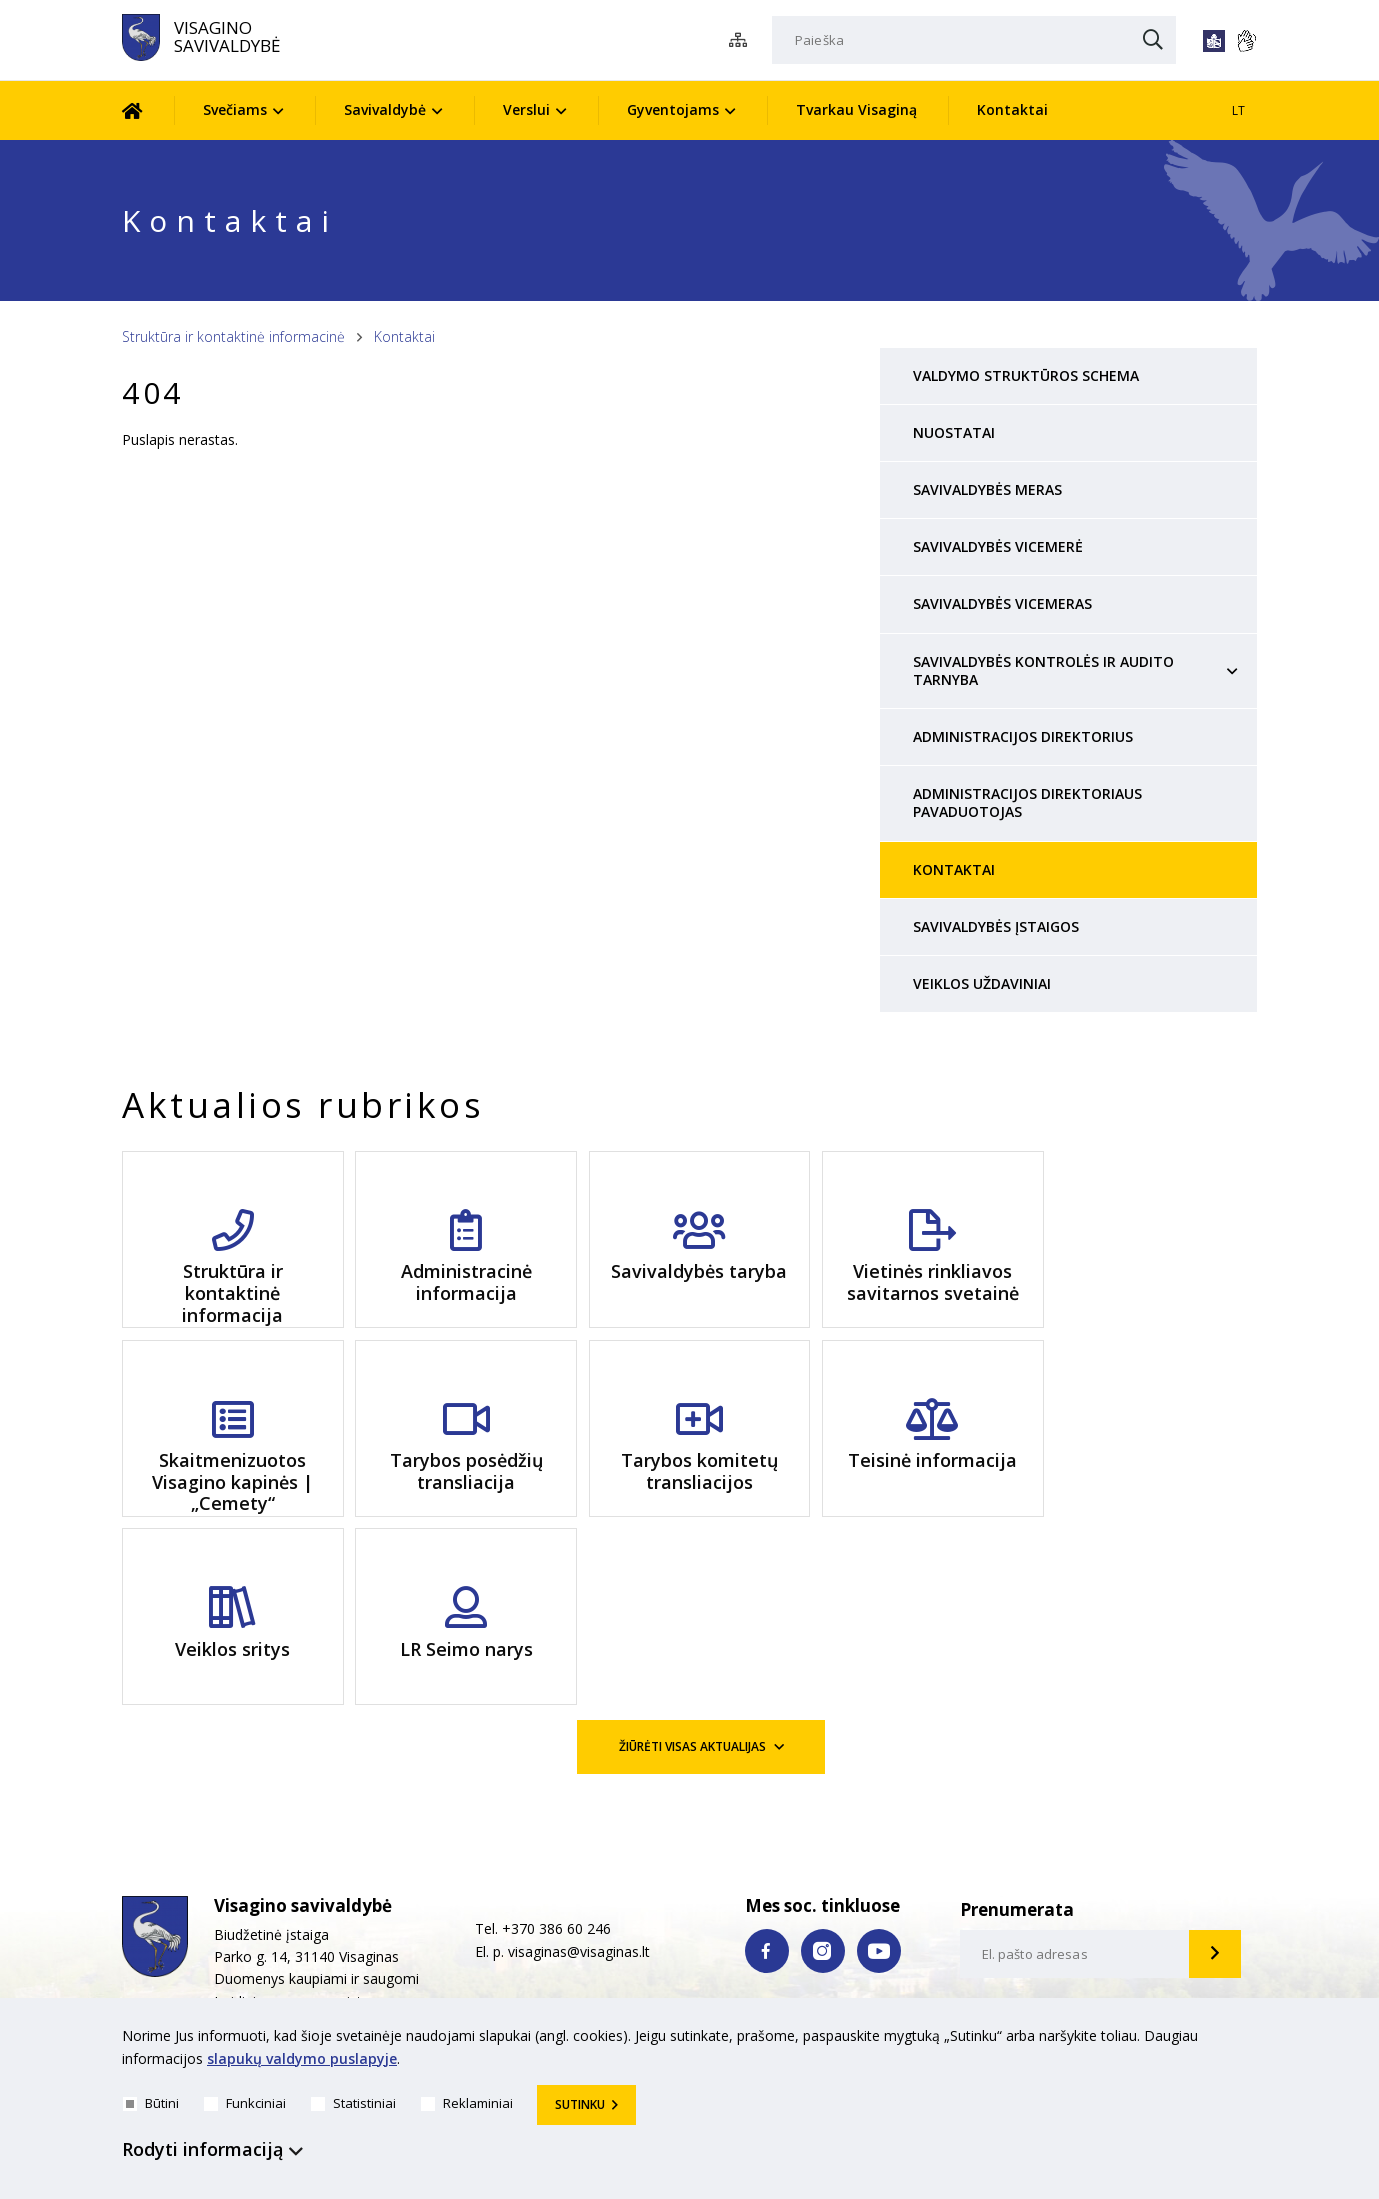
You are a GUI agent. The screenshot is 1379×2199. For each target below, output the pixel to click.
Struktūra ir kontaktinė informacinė (233, 336)
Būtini (151, 2103)
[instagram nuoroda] (823, 1783)
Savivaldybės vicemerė (998, 546)
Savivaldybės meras (987, 489)
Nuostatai (954, 432)
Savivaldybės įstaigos (996, 926)
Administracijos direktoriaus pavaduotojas (1027, 802)
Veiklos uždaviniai (982, 983)
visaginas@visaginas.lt (579, 1783)
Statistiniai (353, 2103)
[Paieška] (974, 40)
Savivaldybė (385, 109)
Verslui (526, 109)
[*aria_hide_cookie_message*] (1252, 2040)
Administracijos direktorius (1023, 736)
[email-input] (1075, 1787)
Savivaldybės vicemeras (1002, 603)
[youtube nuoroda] (879, 1783)
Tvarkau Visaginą (856, 109)
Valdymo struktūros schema (1026, 375)
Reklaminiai (467, 2103)
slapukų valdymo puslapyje (302, 2058)
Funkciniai (245, 2103)
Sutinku (580, 2104)
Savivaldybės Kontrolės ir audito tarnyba (1043, 670)
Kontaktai (1012, 109)
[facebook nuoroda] (767, 1783)
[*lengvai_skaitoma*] (1214, 41)
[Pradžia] (147, 110)
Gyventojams (673, 109)
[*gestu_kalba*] (1246, 41)
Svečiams (235, 109)
